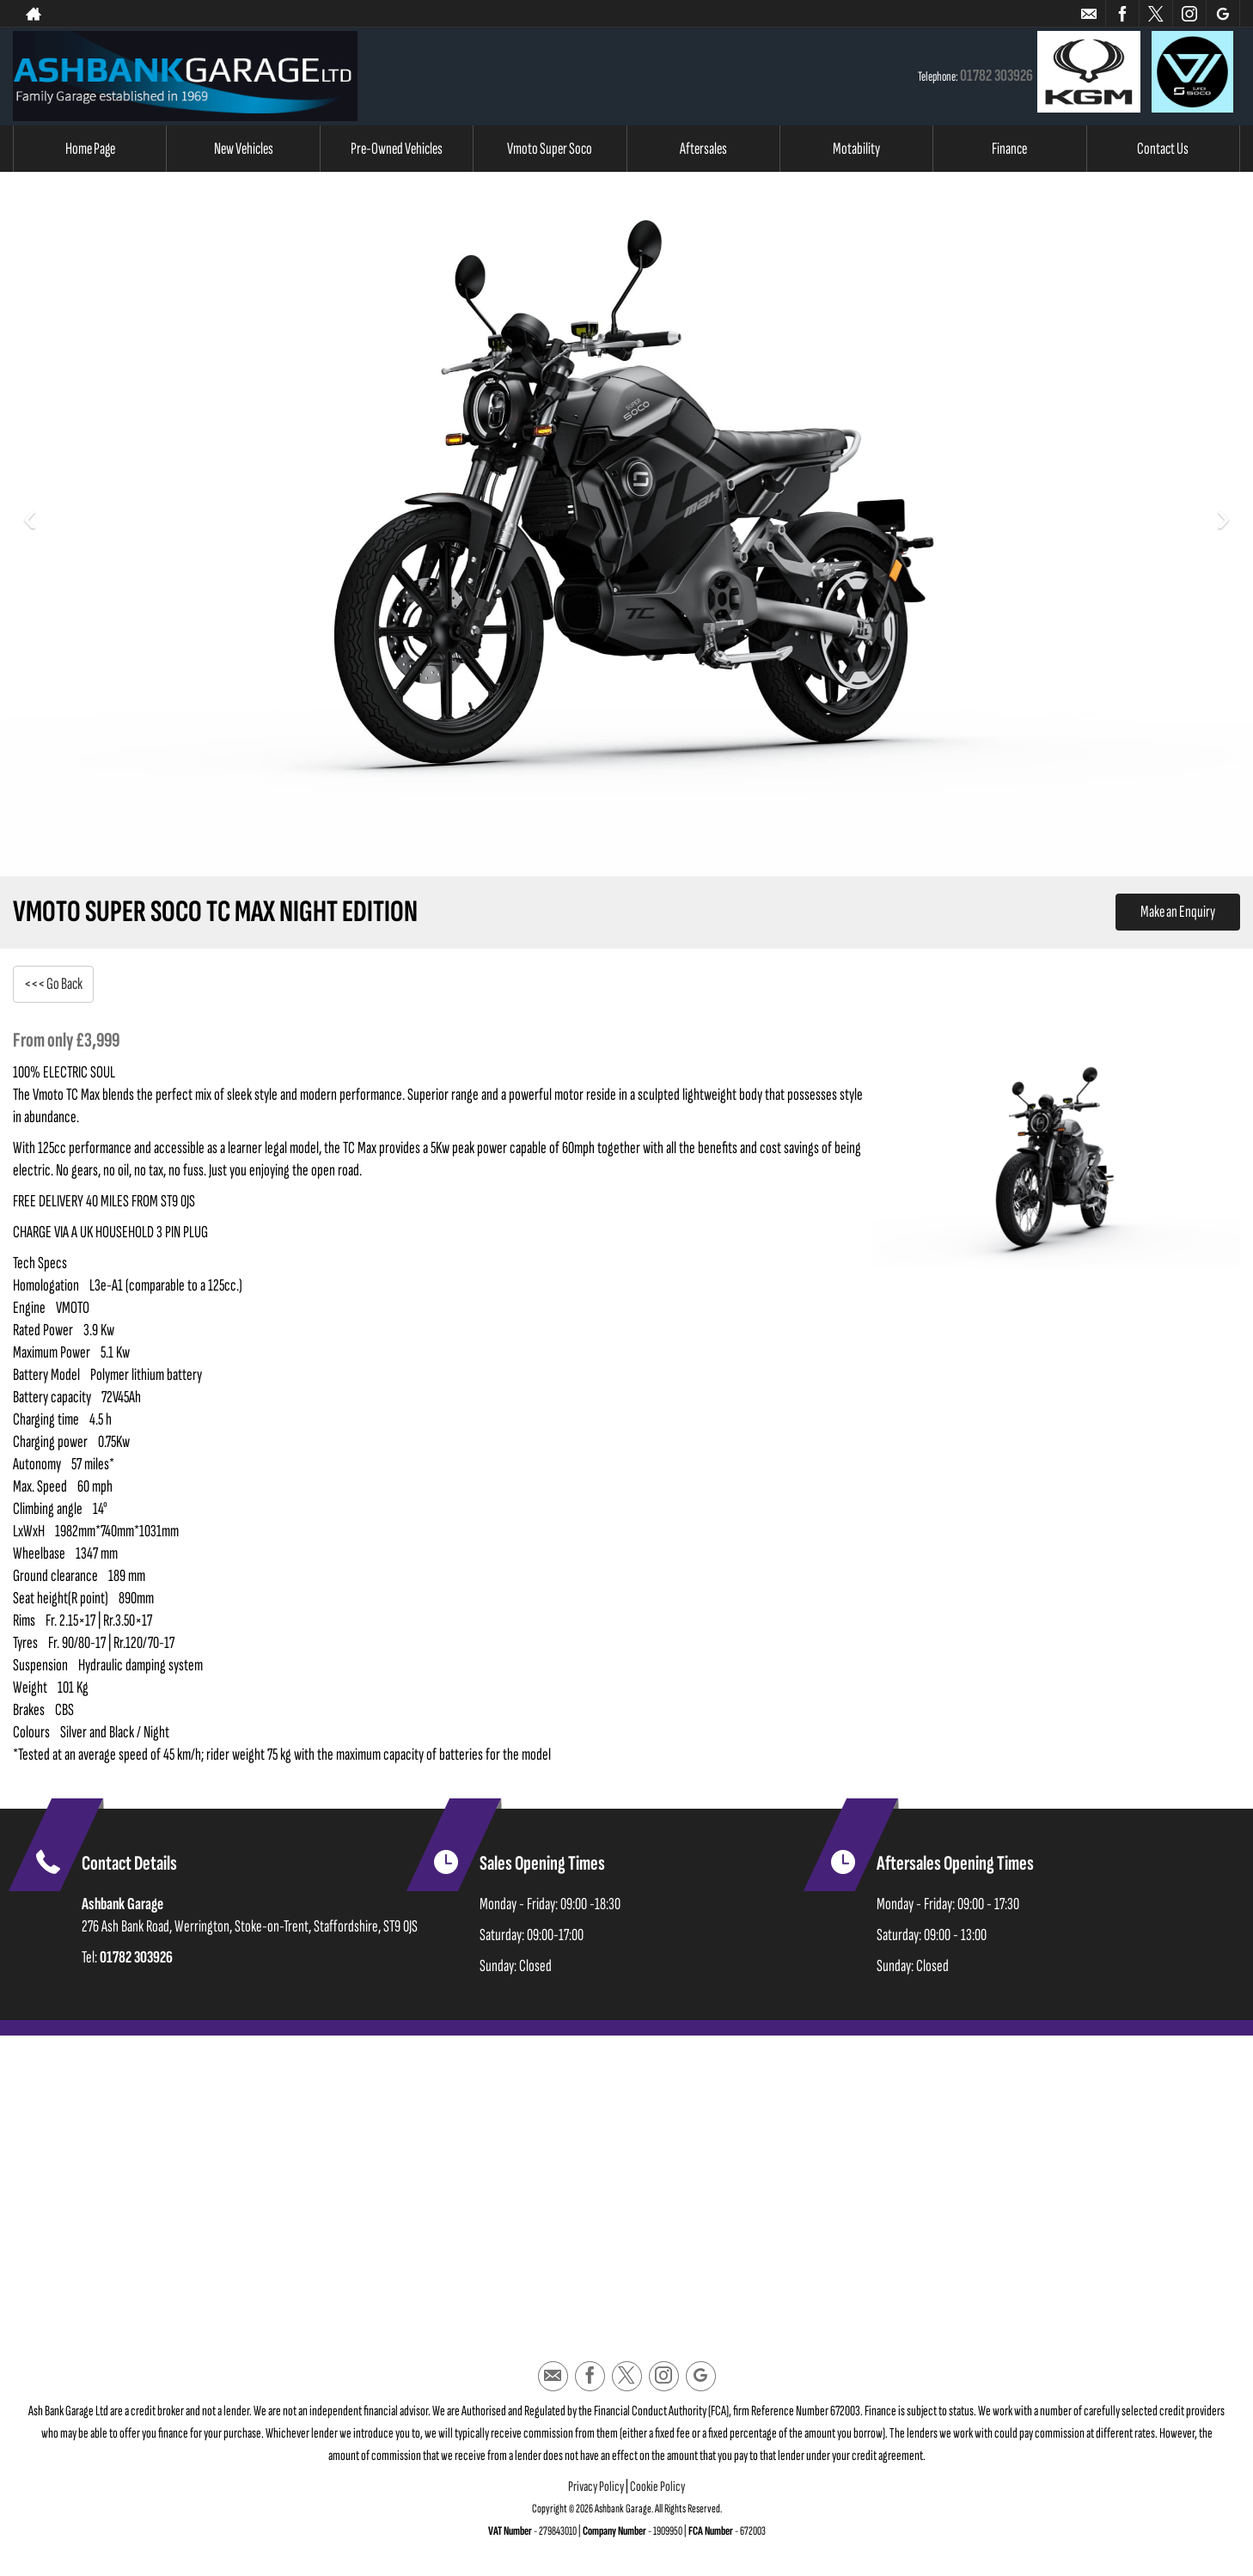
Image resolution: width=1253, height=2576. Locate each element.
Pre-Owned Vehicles (396, 148)
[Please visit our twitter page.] (1155, 13)
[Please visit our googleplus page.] (1222, 13)
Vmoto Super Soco (549, 148)
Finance (1009, 148)
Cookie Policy (657, 2489)
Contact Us (1162, 148)
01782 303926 (996, 75)
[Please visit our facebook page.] (1122, 13)
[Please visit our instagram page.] (1189, 13)
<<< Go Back (54, 984)
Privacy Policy (596, 2489)
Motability (856, 148)
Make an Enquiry (1175, 912)
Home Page (90, 148)
